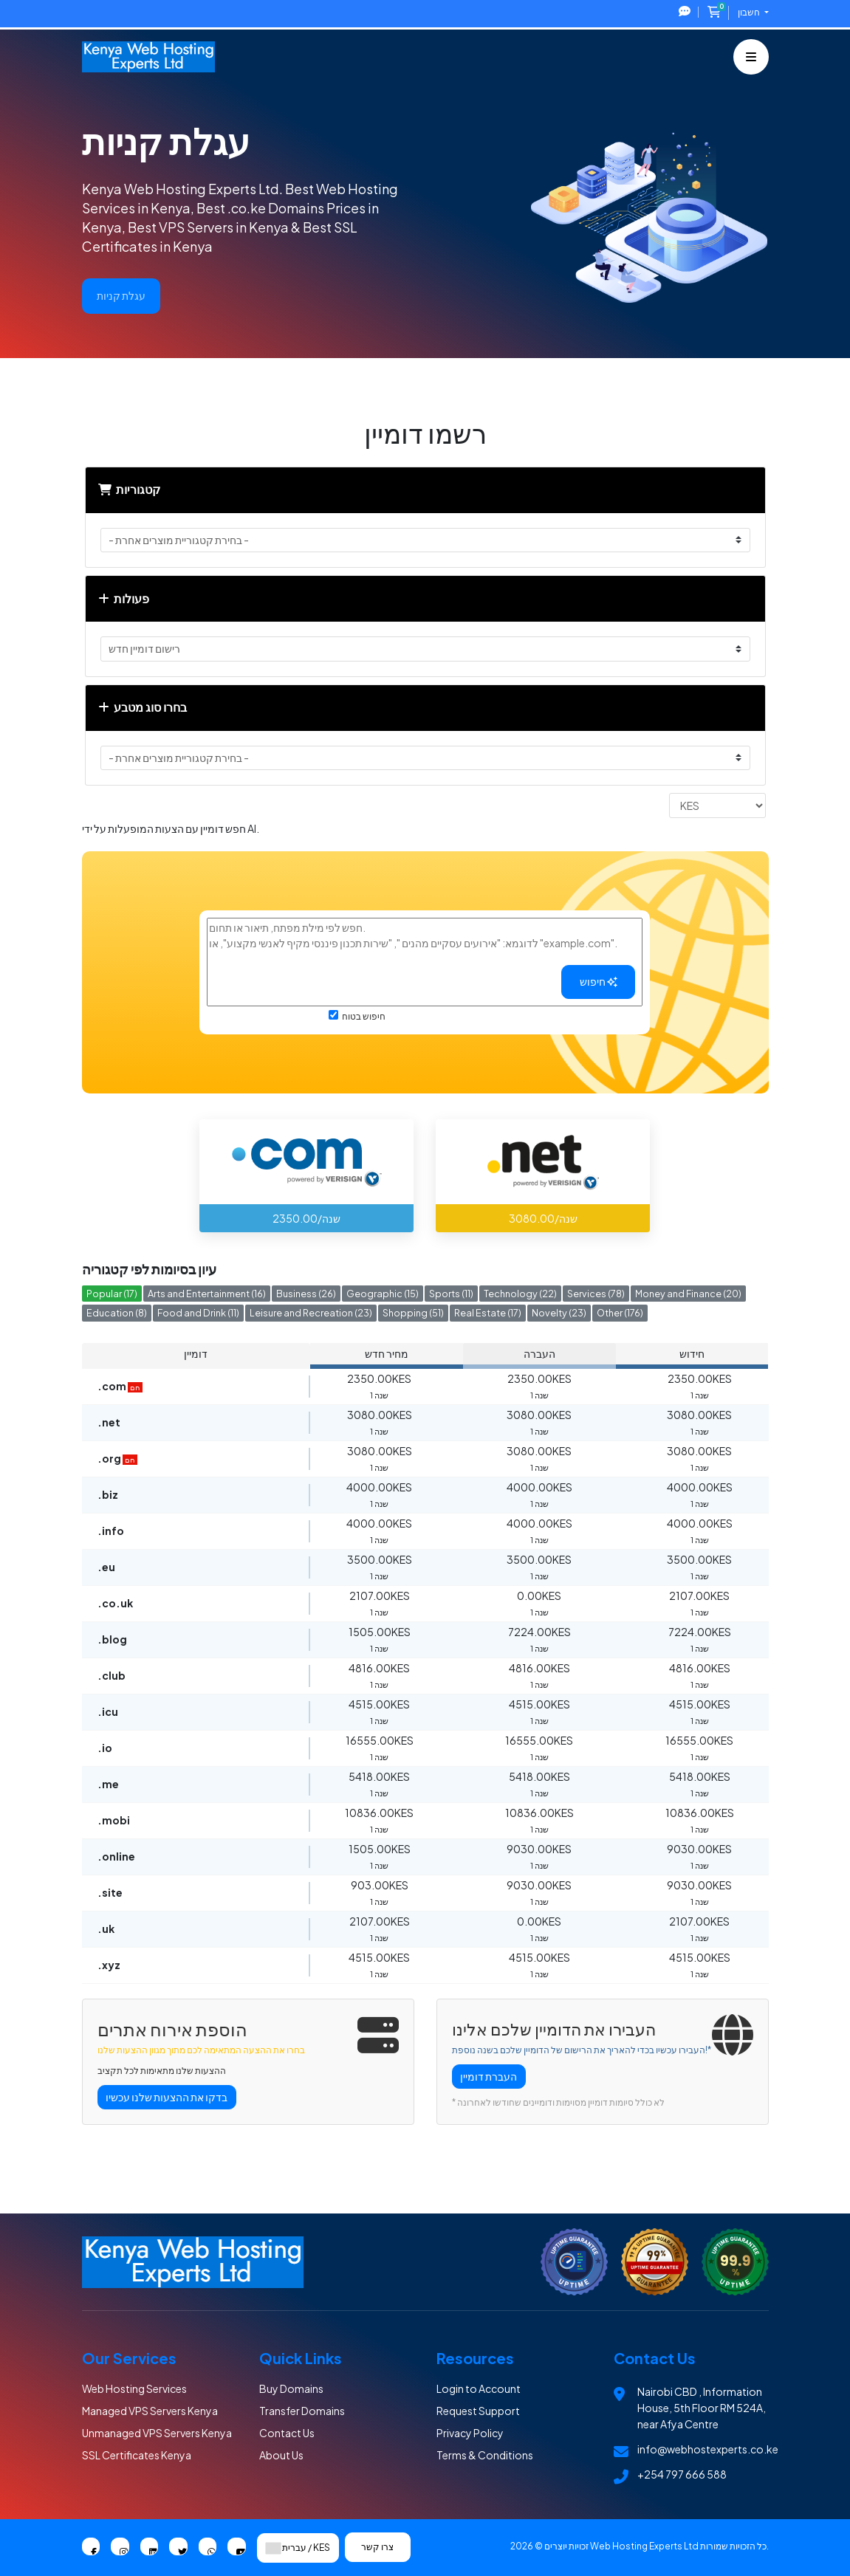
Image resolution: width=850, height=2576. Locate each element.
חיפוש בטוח (357, 1016)
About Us (281, 2455)
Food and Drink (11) (198, 1313)
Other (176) (620, 1313)
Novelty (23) (559, 1313)
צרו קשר (378, 2546)
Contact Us (287, 2432)
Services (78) (596, 1293)
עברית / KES (298, 2548)
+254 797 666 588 (682, 2474)
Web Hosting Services (134, 2388)
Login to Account (478, 2388)
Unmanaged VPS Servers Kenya (157, 2432)
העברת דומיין (488, 2076)
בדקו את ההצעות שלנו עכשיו (166, 2096)
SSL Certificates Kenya (136, 2455)
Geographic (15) (382, 1293)
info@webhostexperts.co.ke (707, 2449)
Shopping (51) (413, 1313)
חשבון (749, 12)
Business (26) (306, 1293)
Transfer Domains (302, 2410)
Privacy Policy (470, 2432)
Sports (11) (451, 1293)
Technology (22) (520, 1293)
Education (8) (116, 1313)
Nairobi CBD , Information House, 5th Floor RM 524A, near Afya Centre (701, 2408)
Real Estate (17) (487, 1313)
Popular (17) (111, 1293)
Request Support (478, 2410)
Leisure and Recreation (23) (311, 1313)
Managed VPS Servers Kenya (150, 2410)
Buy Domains (291, 2388)
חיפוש (598, 981)
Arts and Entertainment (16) (207, 1293)
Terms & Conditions (484, 2455)
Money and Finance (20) (688, 1293)
